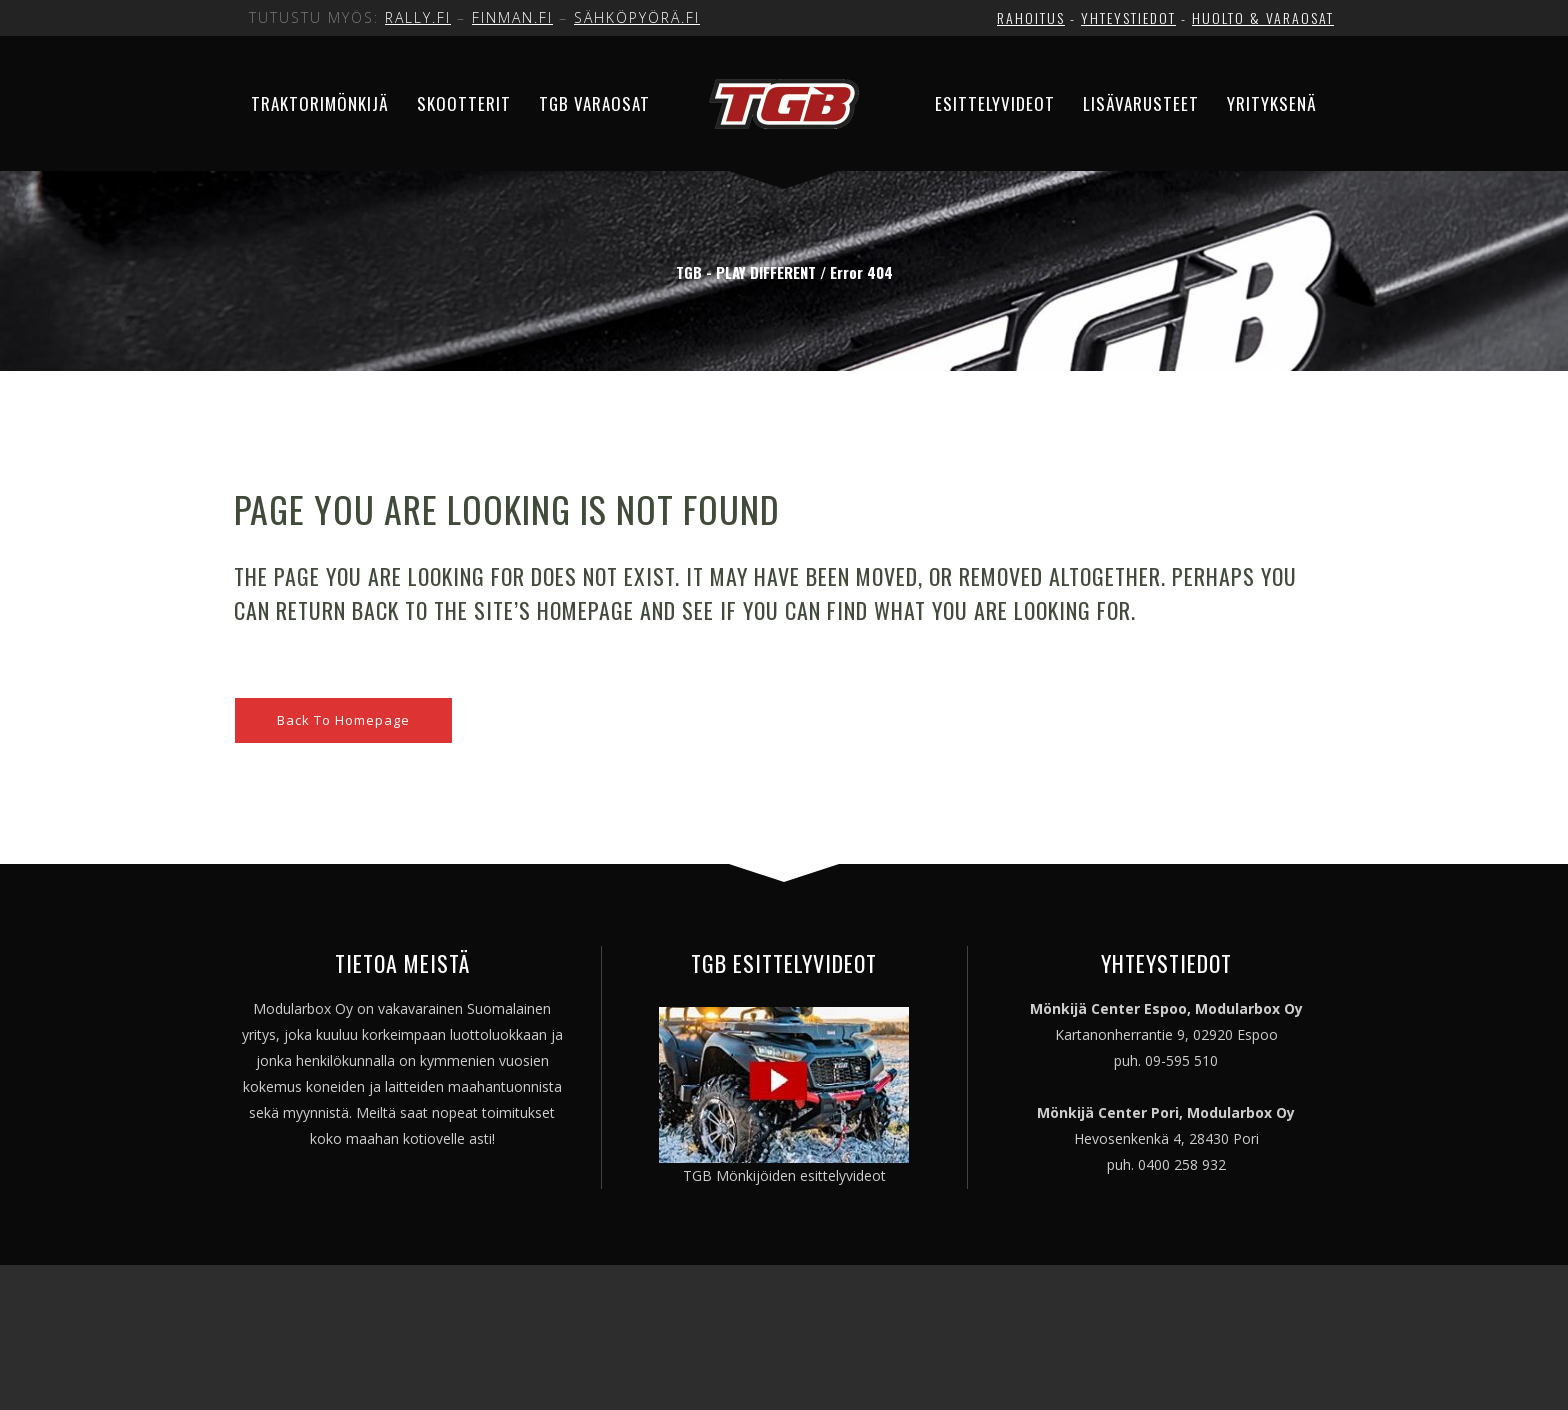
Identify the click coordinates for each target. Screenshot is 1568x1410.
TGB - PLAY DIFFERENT (746, 272)
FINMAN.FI (512, 17)
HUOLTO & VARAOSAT (1263, 17)
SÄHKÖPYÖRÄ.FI (637, 17)
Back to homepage (343, 720)
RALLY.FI (418, 17)
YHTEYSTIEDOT (1128, 17)
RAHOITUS (1031, 17)
